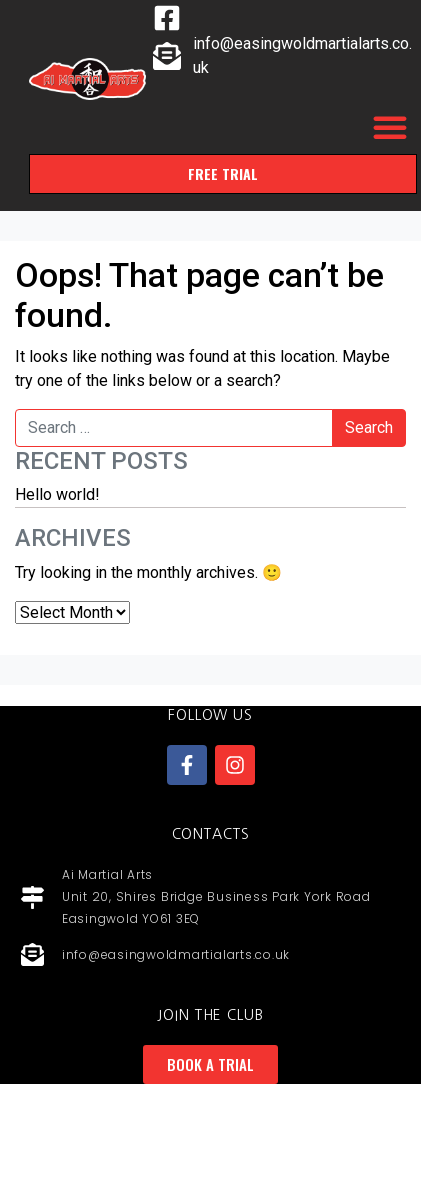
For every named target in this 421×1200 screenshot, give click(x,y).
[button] (390, 127)
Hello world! (57, 494)
